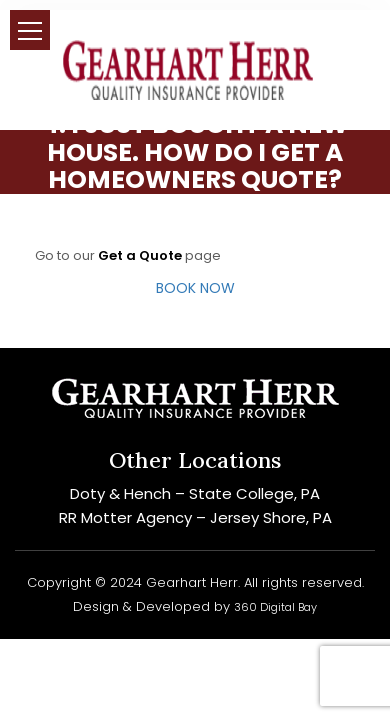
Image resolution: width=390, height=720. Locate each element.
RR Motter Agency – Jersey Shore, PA (195, 517)
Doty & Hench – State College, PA (195, 493)
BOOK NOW (195, 288)
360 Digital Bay (275, 607)
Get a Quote (140, 255)
